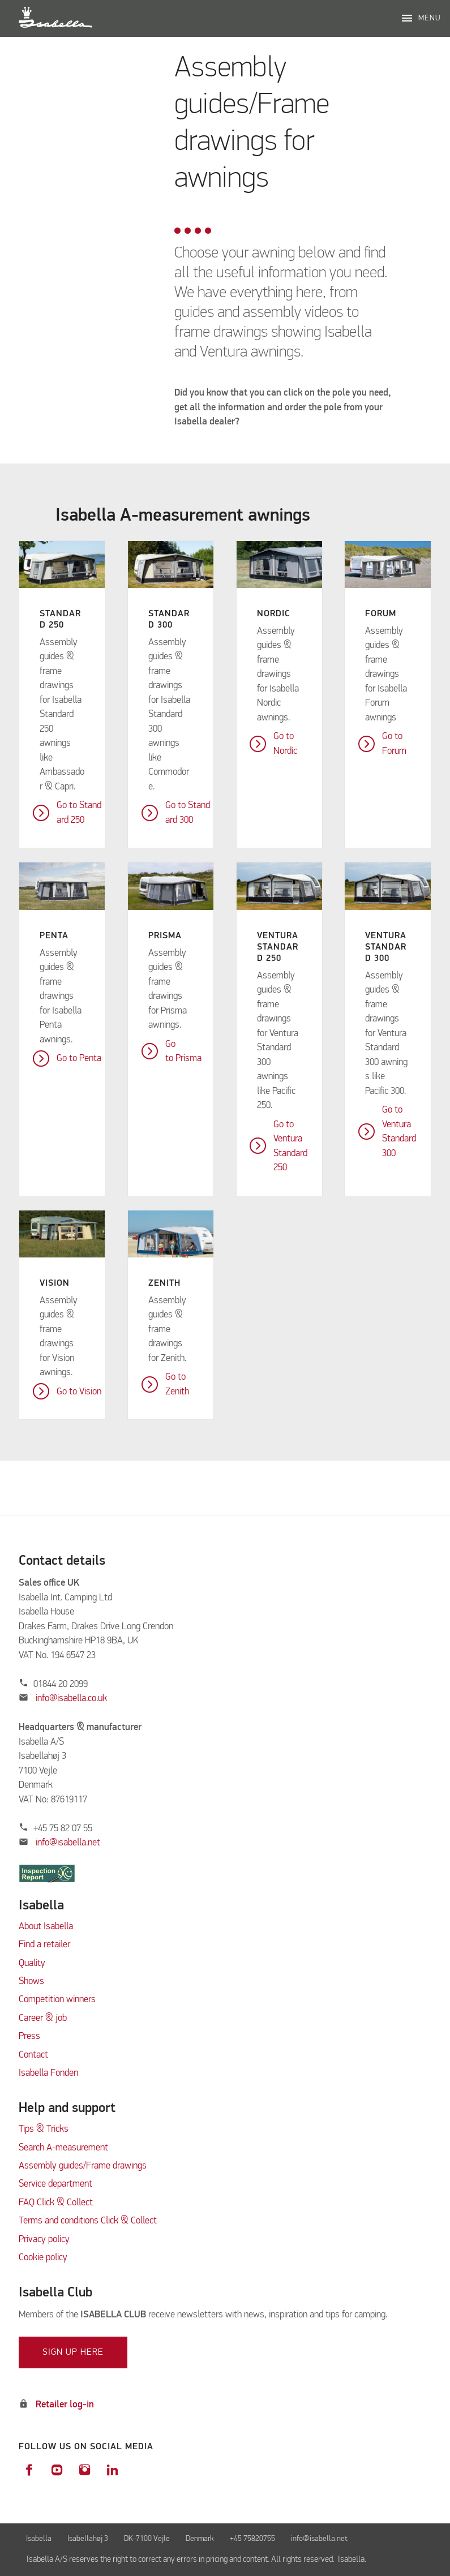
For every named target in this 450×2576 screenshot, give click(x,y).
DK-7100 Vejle (147, 2539)
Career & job (43, 2018)
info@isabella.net (68, 1843)
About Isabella (46, 1926)
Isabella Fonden (48, 2073)
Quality (32, 1963)
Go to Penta (79, 1058)
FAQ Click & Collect (56, 2203)
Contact (33, 2055)
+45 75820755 (252, 2539)
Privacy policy (44, 2239)
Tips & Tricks (43, 2129)
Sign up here (73, 2352)
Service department (55, 2184)
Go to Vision (79, 1392)
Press (29, 2036)
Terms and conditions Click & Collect (88, 2221)
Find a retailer (44, 1945)
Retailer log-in (65, 2405)
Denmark (200, 2539)
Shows (31, 1981)
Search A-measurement (64, 2148)
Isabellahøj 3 (87, 2539)
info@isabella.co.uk (71, 1698)
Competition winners (57, 1999)
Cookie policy (43, 2257)
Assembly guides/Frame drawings (83, 2166)
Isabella (39, 2539)
